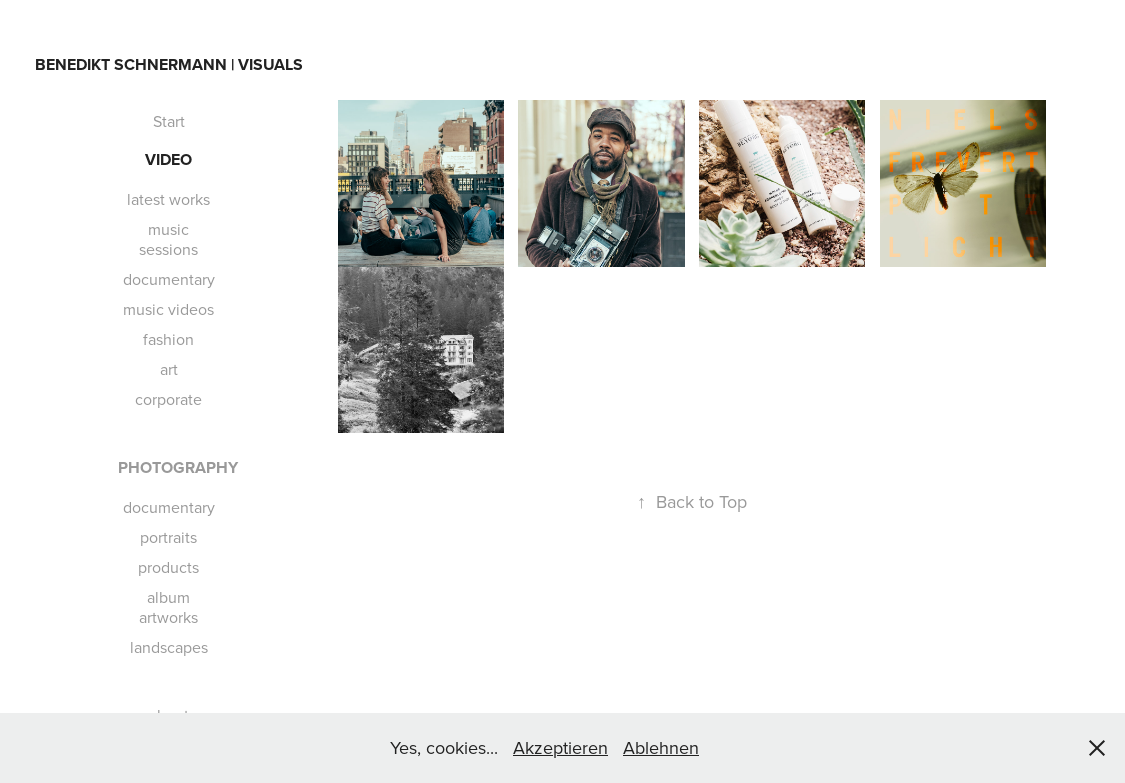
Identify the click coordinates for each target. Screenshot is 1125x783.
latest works (168, 199)
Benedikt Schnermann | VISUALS (169, 64)
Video (168, 159)
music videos (168, 309)
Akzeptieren (560, 747)
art (169, 369)
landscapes (169, 647)
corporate (168, 399)
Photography (178, 467)
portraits (168, 537)
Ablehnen (661, 747)
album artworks (168, 607)
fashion (168, 339)
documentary (169, 279)
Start (169, 121)
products (168, 567)
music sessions (168, 239)
